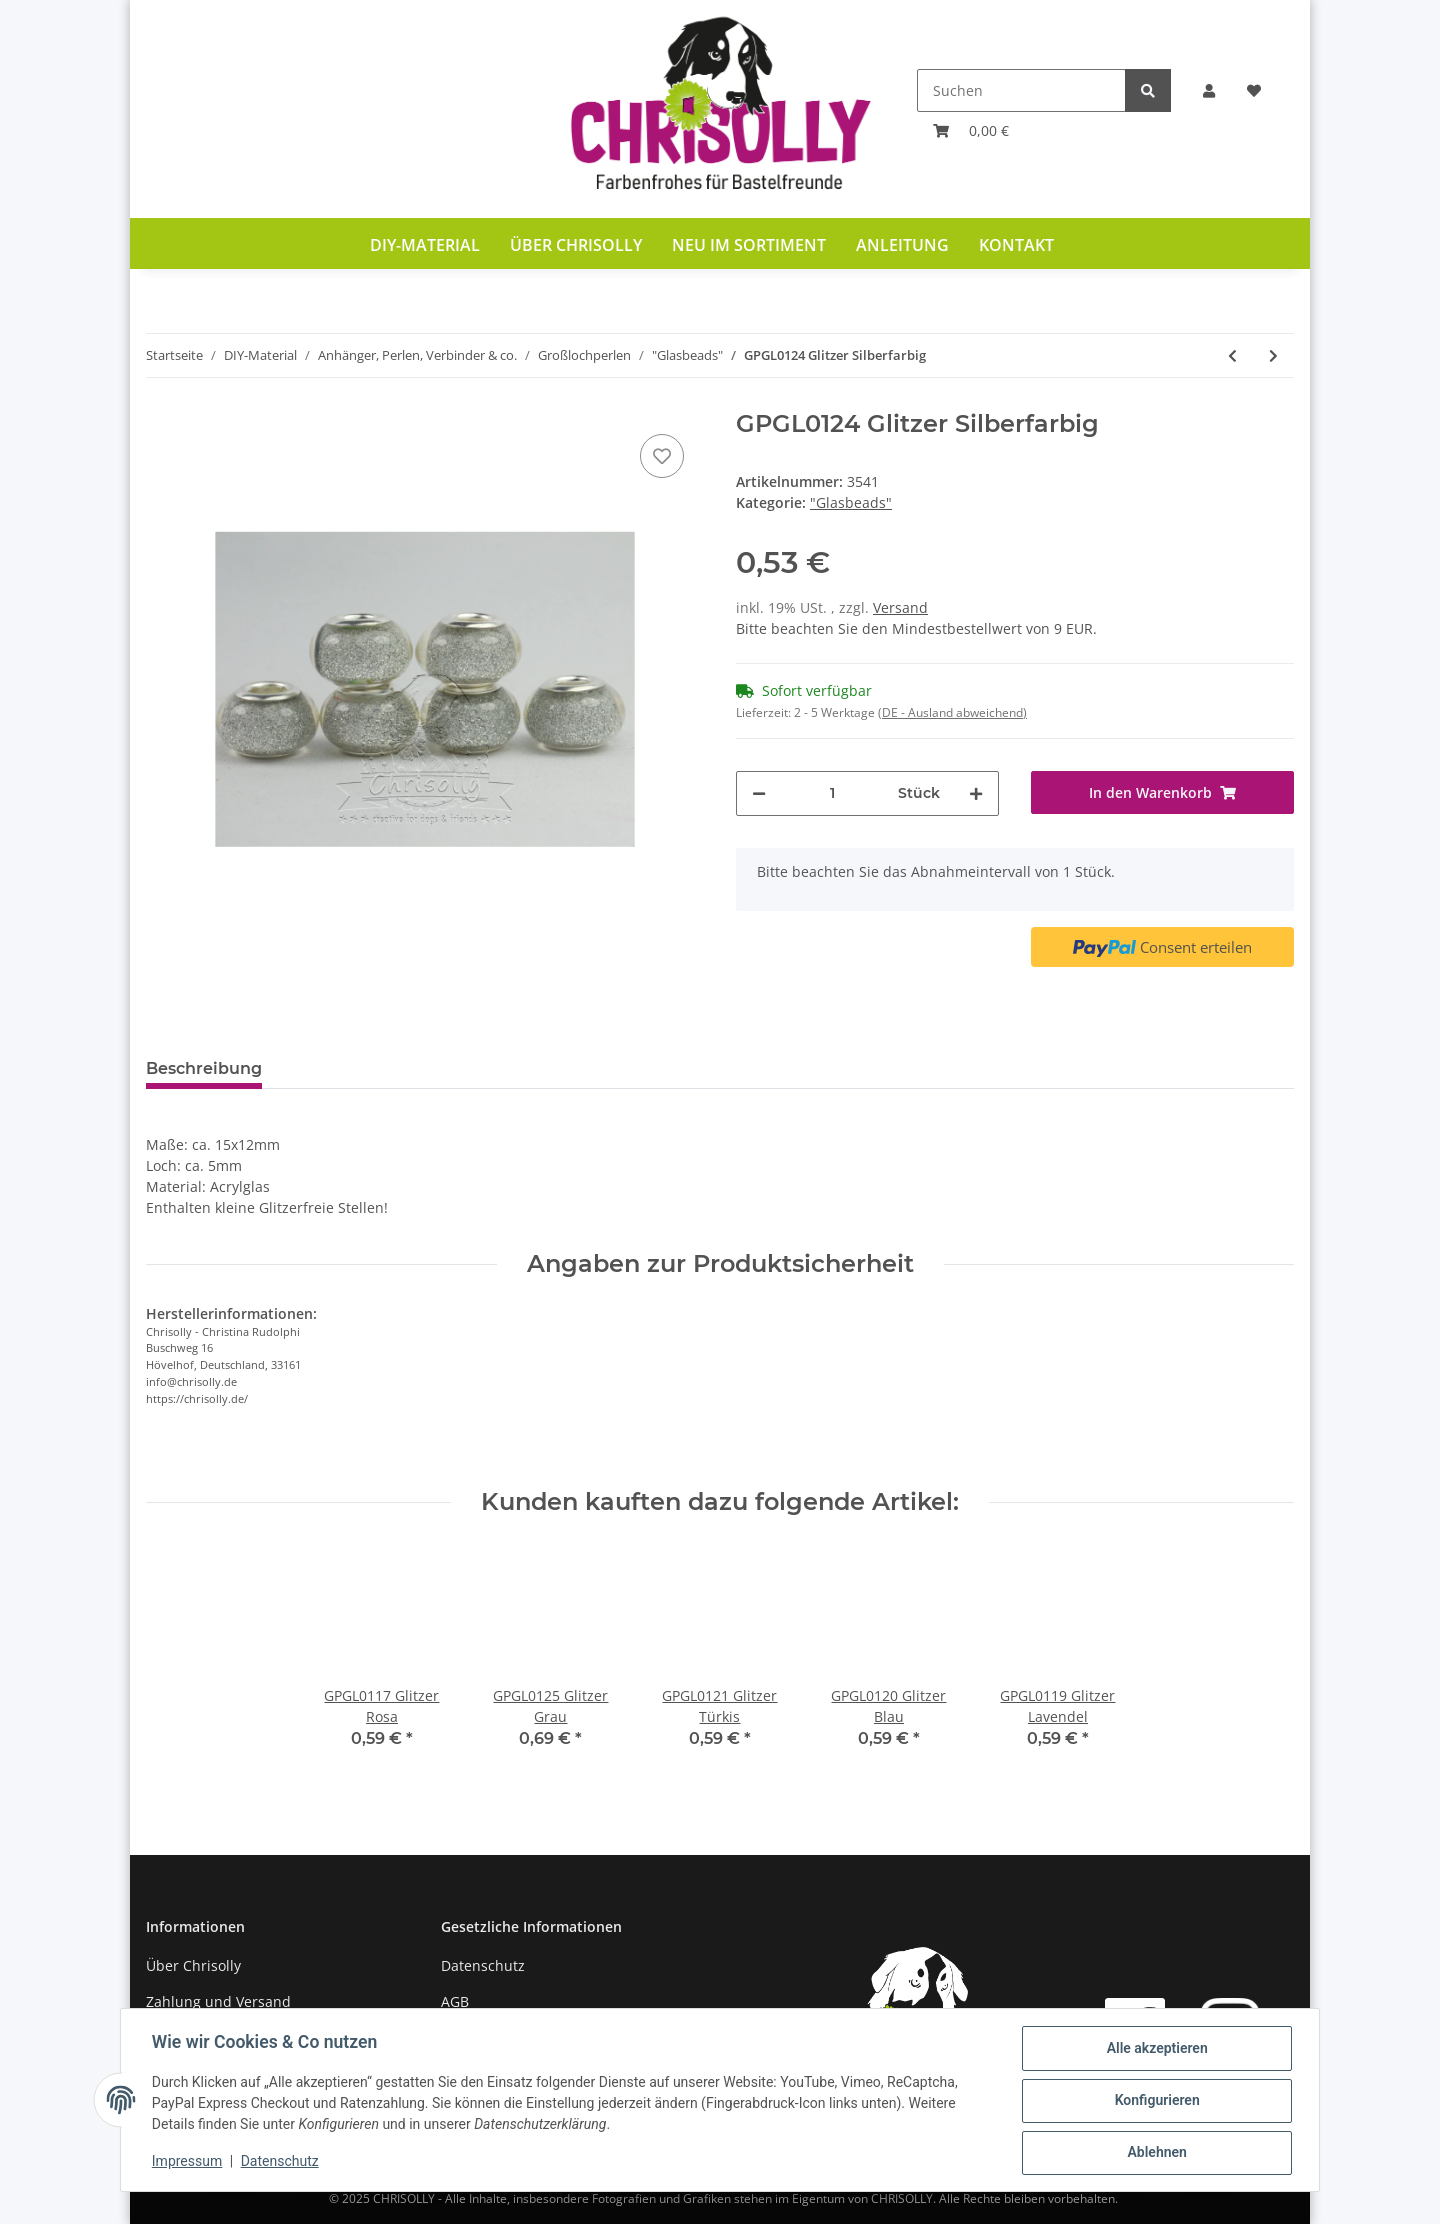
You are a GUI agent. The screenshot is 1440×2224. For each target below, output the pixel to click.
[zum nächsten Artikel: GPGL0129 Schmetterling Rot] (1273, 355)
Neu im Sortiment (749, 245)
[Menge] (832, 793)
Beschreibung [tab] (204, 1068)
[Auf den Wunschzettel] (662, 456)
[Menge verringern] (759, 793)
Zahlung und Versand (218, 2001)
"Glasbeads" (851, 502)
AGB (455, 2001)
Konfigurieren (1155, 2101)
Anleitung (902, 245)
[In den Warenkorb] (1162, 792)
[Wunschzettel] (1254, 90)
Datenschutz (483, 1965)
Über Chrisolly (576, 245)
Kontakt (1016, 245)
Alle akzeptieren (1155, 2049)
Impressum (188, 2162)
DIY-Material (425, 245)
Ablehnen (1155, 2153)
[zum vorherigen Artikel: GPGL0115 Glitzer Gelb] (1232, 355)
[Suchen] (1021, 90)
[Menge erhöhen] (976, 793)
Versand (900, 607)
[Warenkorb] (971, 130)
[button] (1209, 90)
